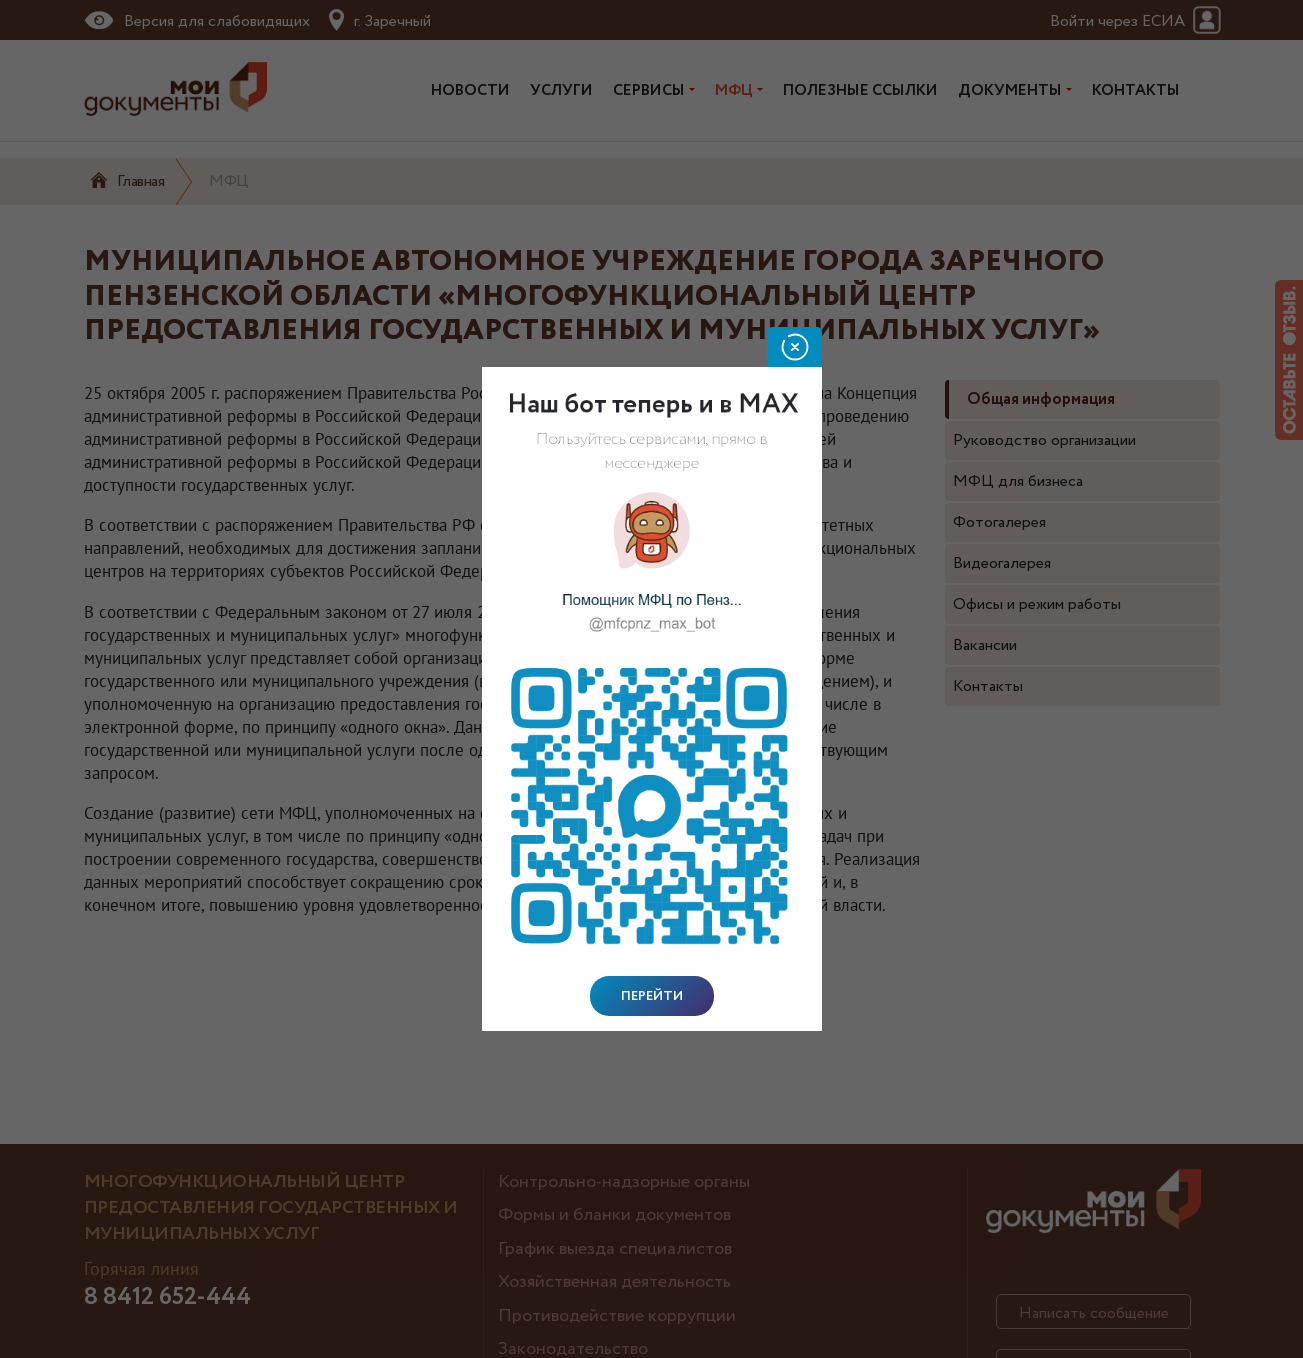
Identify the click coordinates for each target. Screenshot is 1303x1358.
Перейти (652, 996)
